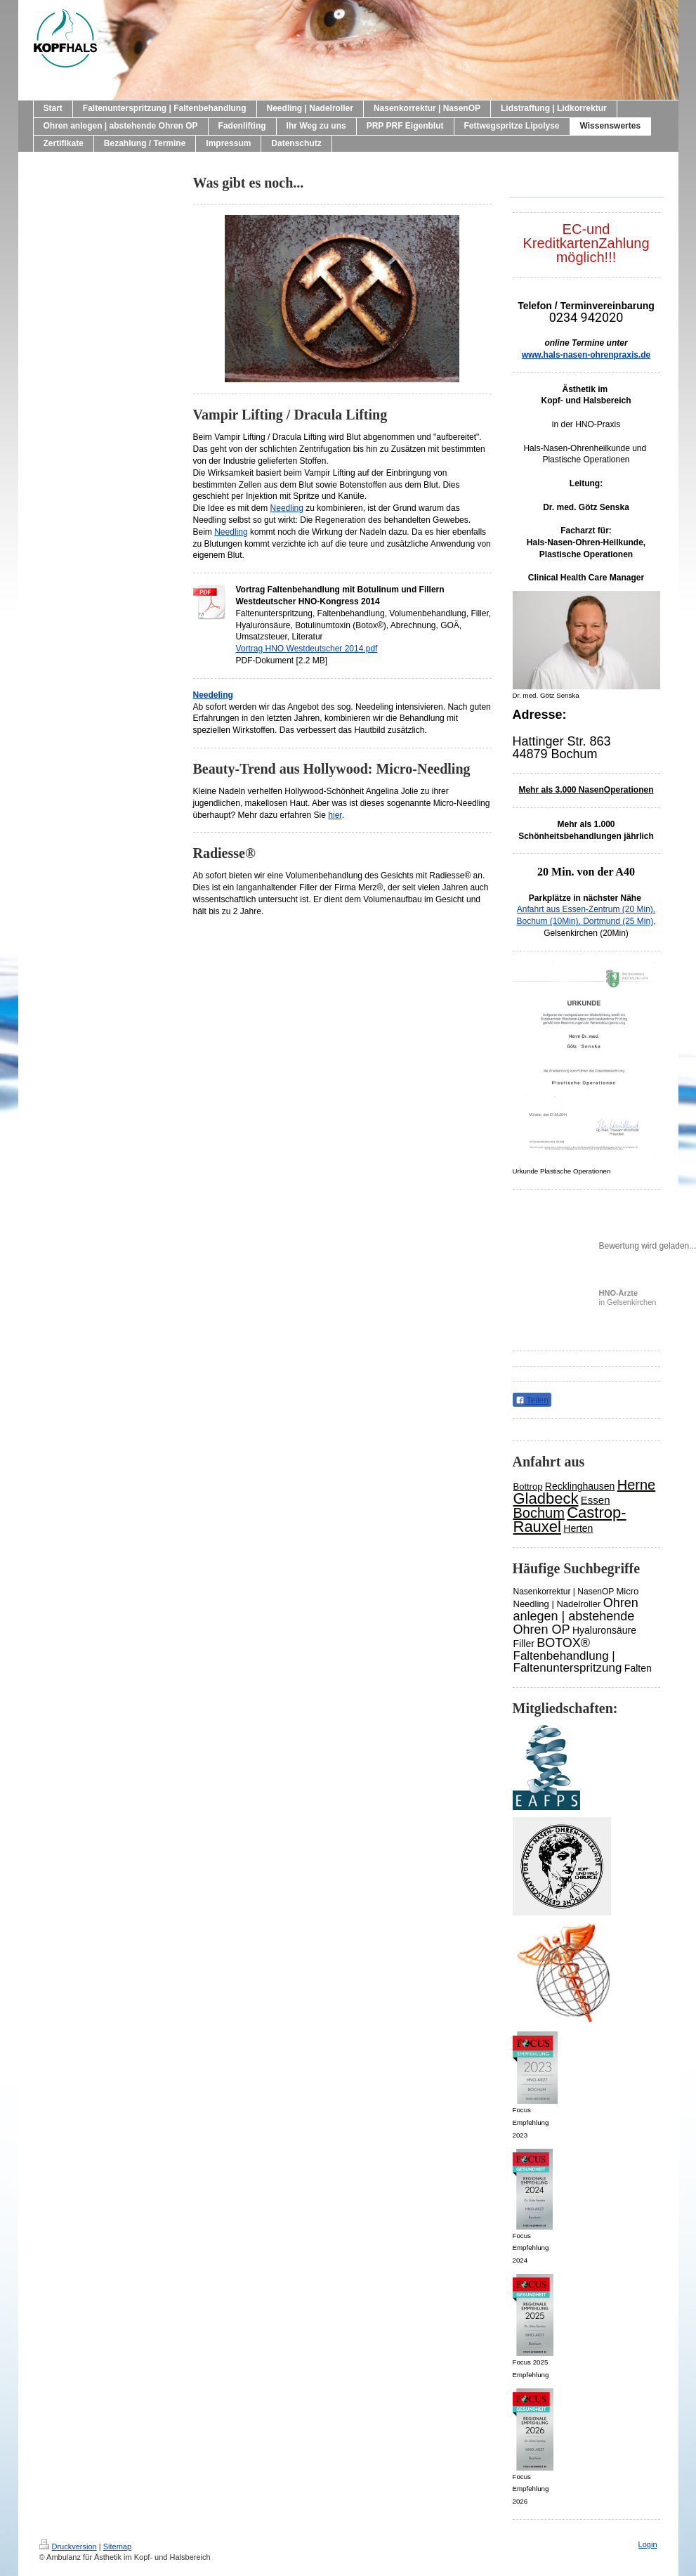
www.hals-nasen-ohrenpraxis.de (586, 355)
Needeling (213, 695)
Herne (636, 1484)
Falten (638, 1668)
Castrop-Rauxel (569, 1519)
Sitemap (117, 2546)
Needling (286, 508)
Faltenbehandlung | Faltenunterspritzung (567, 1662)
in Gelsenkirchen (628, 1297)
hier (334, 815)
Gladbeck (546, 1498)
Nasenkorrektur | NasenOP (564, 1591)
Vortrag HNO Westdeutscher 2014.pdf (307, 648)
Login (647, 2544)
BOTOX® (563, 1643)
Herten (578, 1528)
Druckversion (68, 2546)
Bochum (539, 1513)
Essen (595, 1500)
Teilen (532, 1400)
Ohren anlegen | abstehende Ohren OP (575, 1616)
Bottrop (528, 1486)
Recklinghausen (580, 1486)
